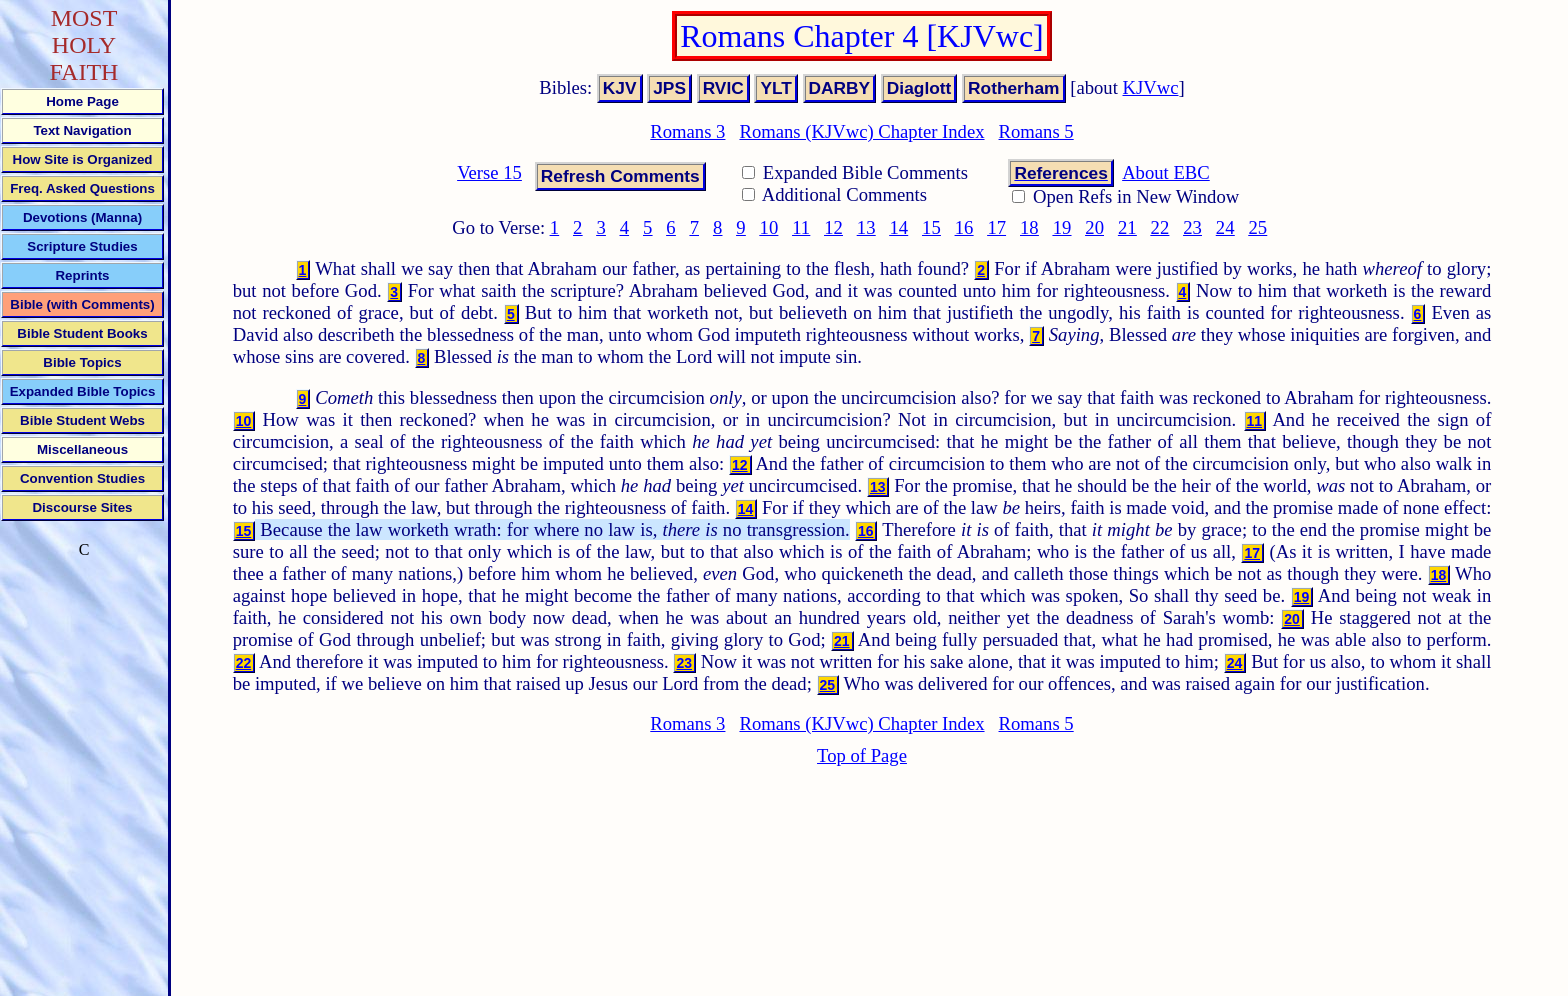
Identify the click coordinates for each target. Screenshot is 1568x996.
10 (769, 227)
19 (1062, 227)
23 (1192, 227)
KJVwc (1151, 87)
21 (1127, 227)
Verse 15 (489, 172)
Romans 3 (687, 131)
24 (1225, 227)
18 (1029, 227)
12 (833, 227)
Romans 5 (1036, 131)
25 (1258, 227)
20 (1094, 227)
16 (964, 227)
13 (866, 227)
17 (996, 227)
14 (898, 227)
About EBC (1166, 172)
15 (931, 227)
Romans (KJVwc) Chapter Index (861, 131)
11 (801, 227)
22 (1160, 227)
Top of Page (862, 755)
